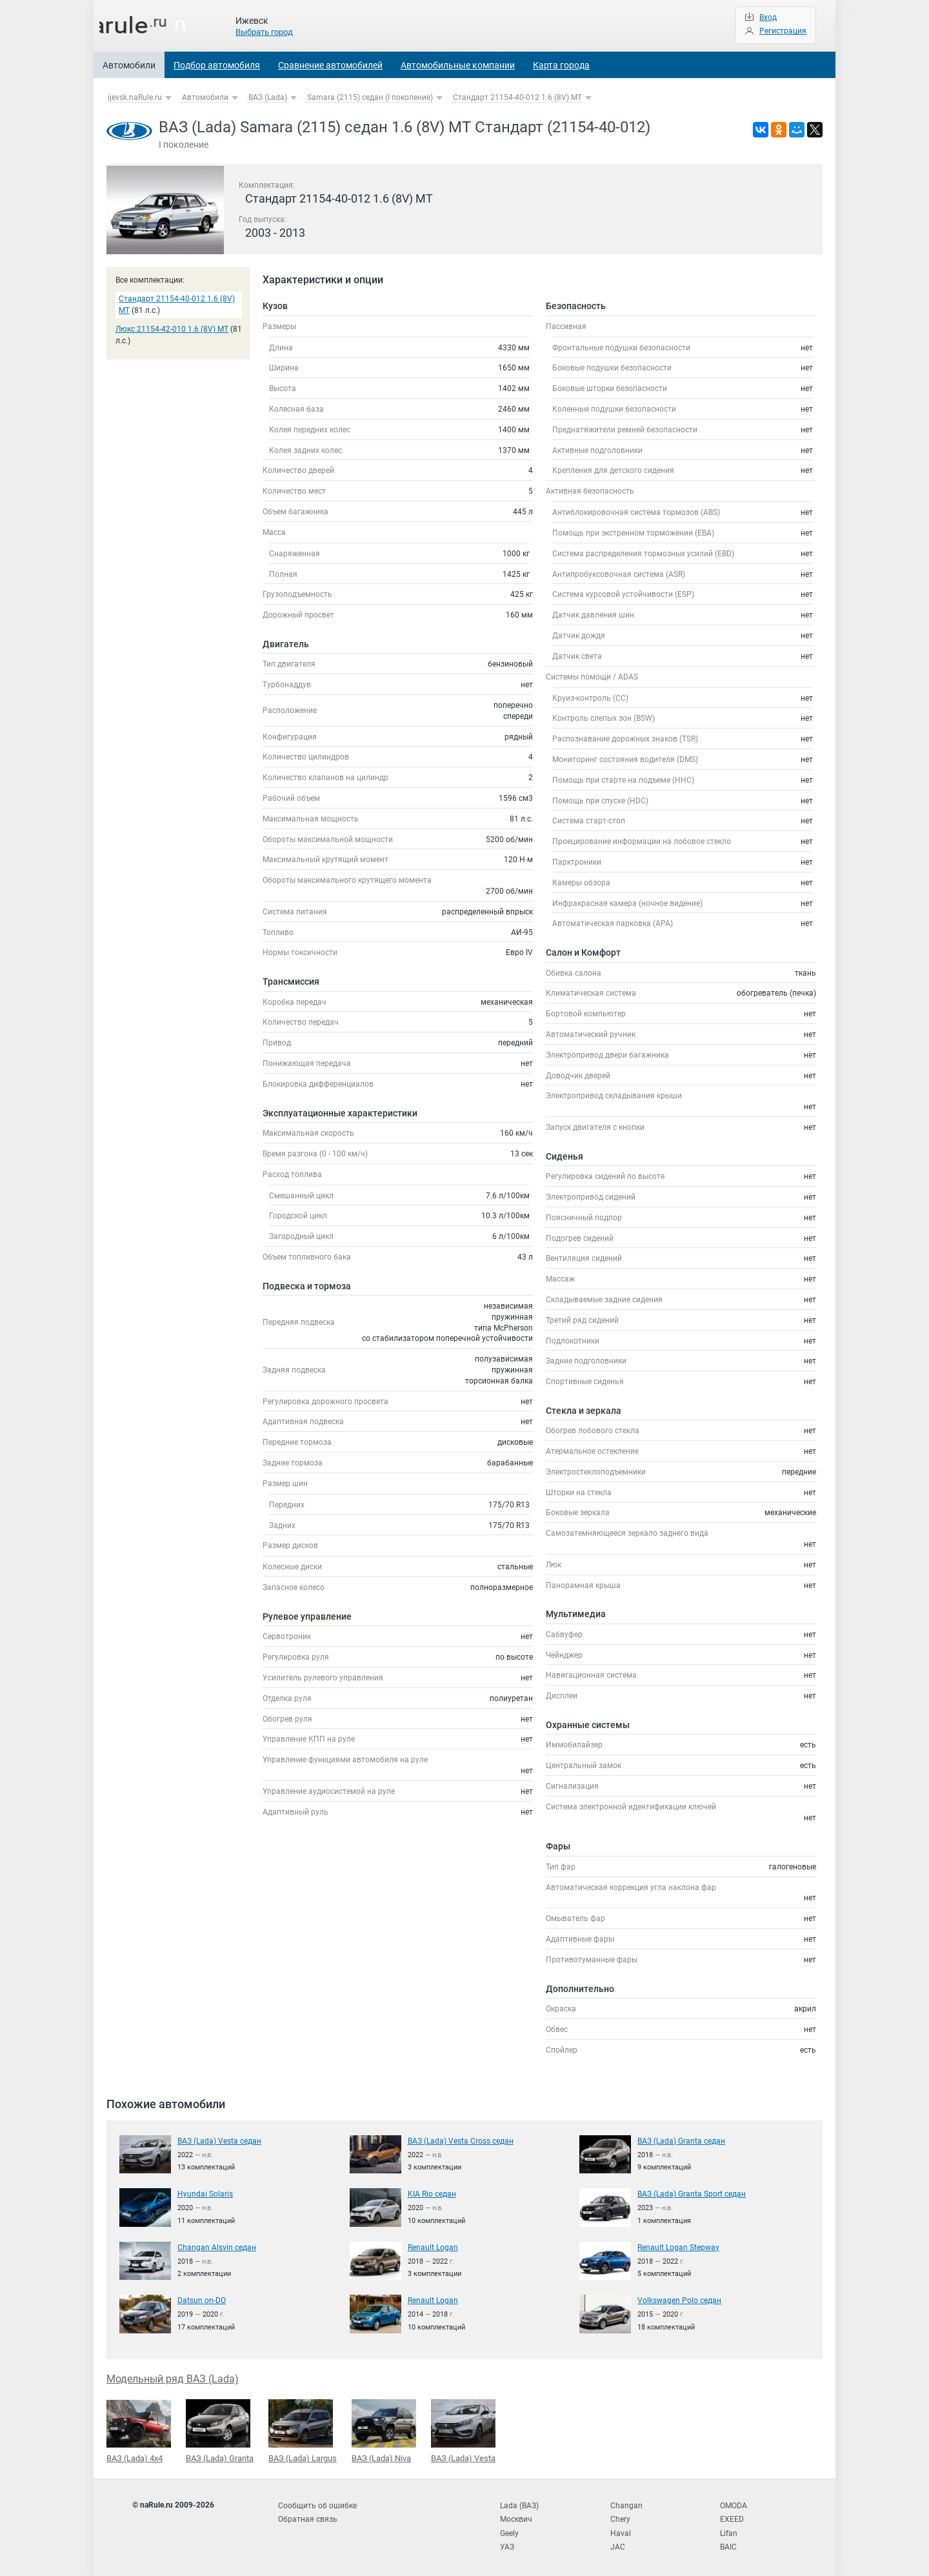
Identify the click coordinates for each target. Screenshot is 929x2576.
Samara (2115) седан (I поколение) (370, 97)
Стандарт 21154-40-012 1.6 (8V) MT (517, 97)
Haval (620, 2530)
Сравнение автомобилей (330, 65)
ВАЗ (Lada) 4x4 (138, 2430)
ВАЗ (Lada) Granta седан (681, 2140)
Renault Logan (433, 2246)
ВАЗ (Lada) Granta (220, 2430)
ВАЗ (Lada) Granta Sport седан (691, 2193)
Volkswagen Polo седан (679, 2299)
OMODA (733, 2503)
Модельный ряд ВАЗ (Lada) (172, 2378)
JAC (617, 2543)
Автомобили (129, 65)
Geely (509, 2530)
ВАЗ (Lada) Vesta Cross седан (461, 2140)
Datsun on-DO (201, 2299)
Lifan (728, 2530)
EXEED (732, 2517)
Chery (620, 2517)
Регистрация (782, 30)
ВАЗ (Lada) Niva (384, 2430)
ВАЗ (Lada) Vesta (463, 2430)
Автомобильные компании (458, 65)
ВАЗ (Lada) (267, 97)
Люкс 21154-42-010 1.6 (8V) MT (171, 329)
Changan (626, 2503)
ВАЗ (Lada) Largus (302, 2430)
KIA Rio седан (432, 2193)
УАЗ (507, 2543)
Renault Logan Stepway (678, 2246)
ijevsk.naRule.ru (135, 97)
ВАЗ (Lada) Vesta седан (219, 2140)
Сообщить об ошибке (317, 2503)
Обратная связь (307, 2517)
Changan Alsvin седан (216, 2246)
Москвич (516, 2517)
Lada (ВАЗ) (519, 2503)
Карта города (561, 65)
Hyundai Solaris (205, 2193)
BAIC (728, 2543)
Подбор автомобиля (217, 65)
